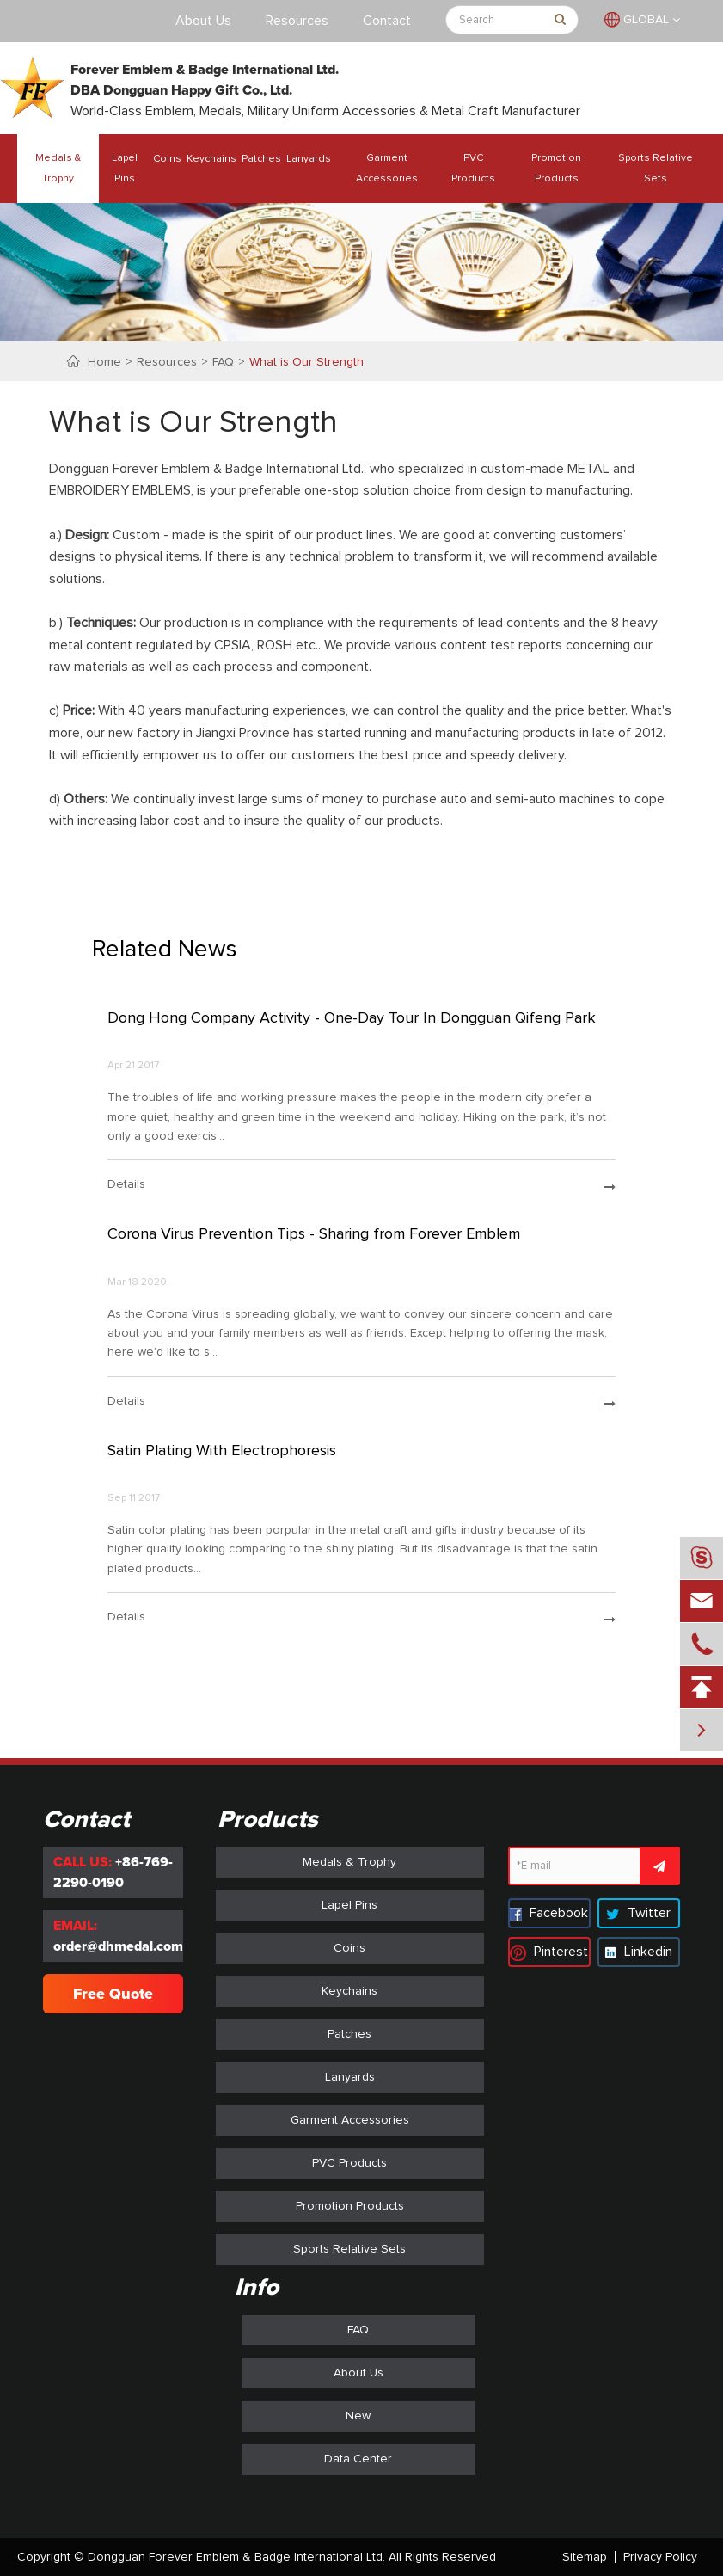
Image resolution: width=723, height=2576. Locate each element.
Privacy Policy (660, 2557)
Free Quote (113, 1993)
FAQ (223, 362)
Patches (261, 159)
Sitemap (584, 2557)
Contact (387, 21)
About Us (203, 21)
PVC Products (473, 168)
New (358, 2416)
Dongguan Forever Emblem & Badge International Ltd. (236, 2557)
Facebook (549, 1913)
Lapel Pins (125, 168)
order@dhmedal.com (118, 1946)
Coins (167, 159)
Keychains (211, 159)
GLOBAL (646, 20)
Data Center (358, 2459)
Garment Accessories (387, 168)
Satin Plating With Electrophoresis (221, 1451)
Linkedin (638, 1951)
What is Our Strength (306, 362)
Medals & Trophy (58, 168)
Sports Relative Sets (655, 168)
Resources (297, 21)
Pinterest (549, 1951)
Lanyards (308, 159)
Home (104, 362)
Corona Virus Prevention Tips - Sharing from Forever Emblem (313, 1234)
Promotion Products (556, 168)
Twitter (638, 1913)
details (361, 1185)
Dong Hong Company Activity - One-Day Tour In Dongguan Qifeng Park (351, 1018)
